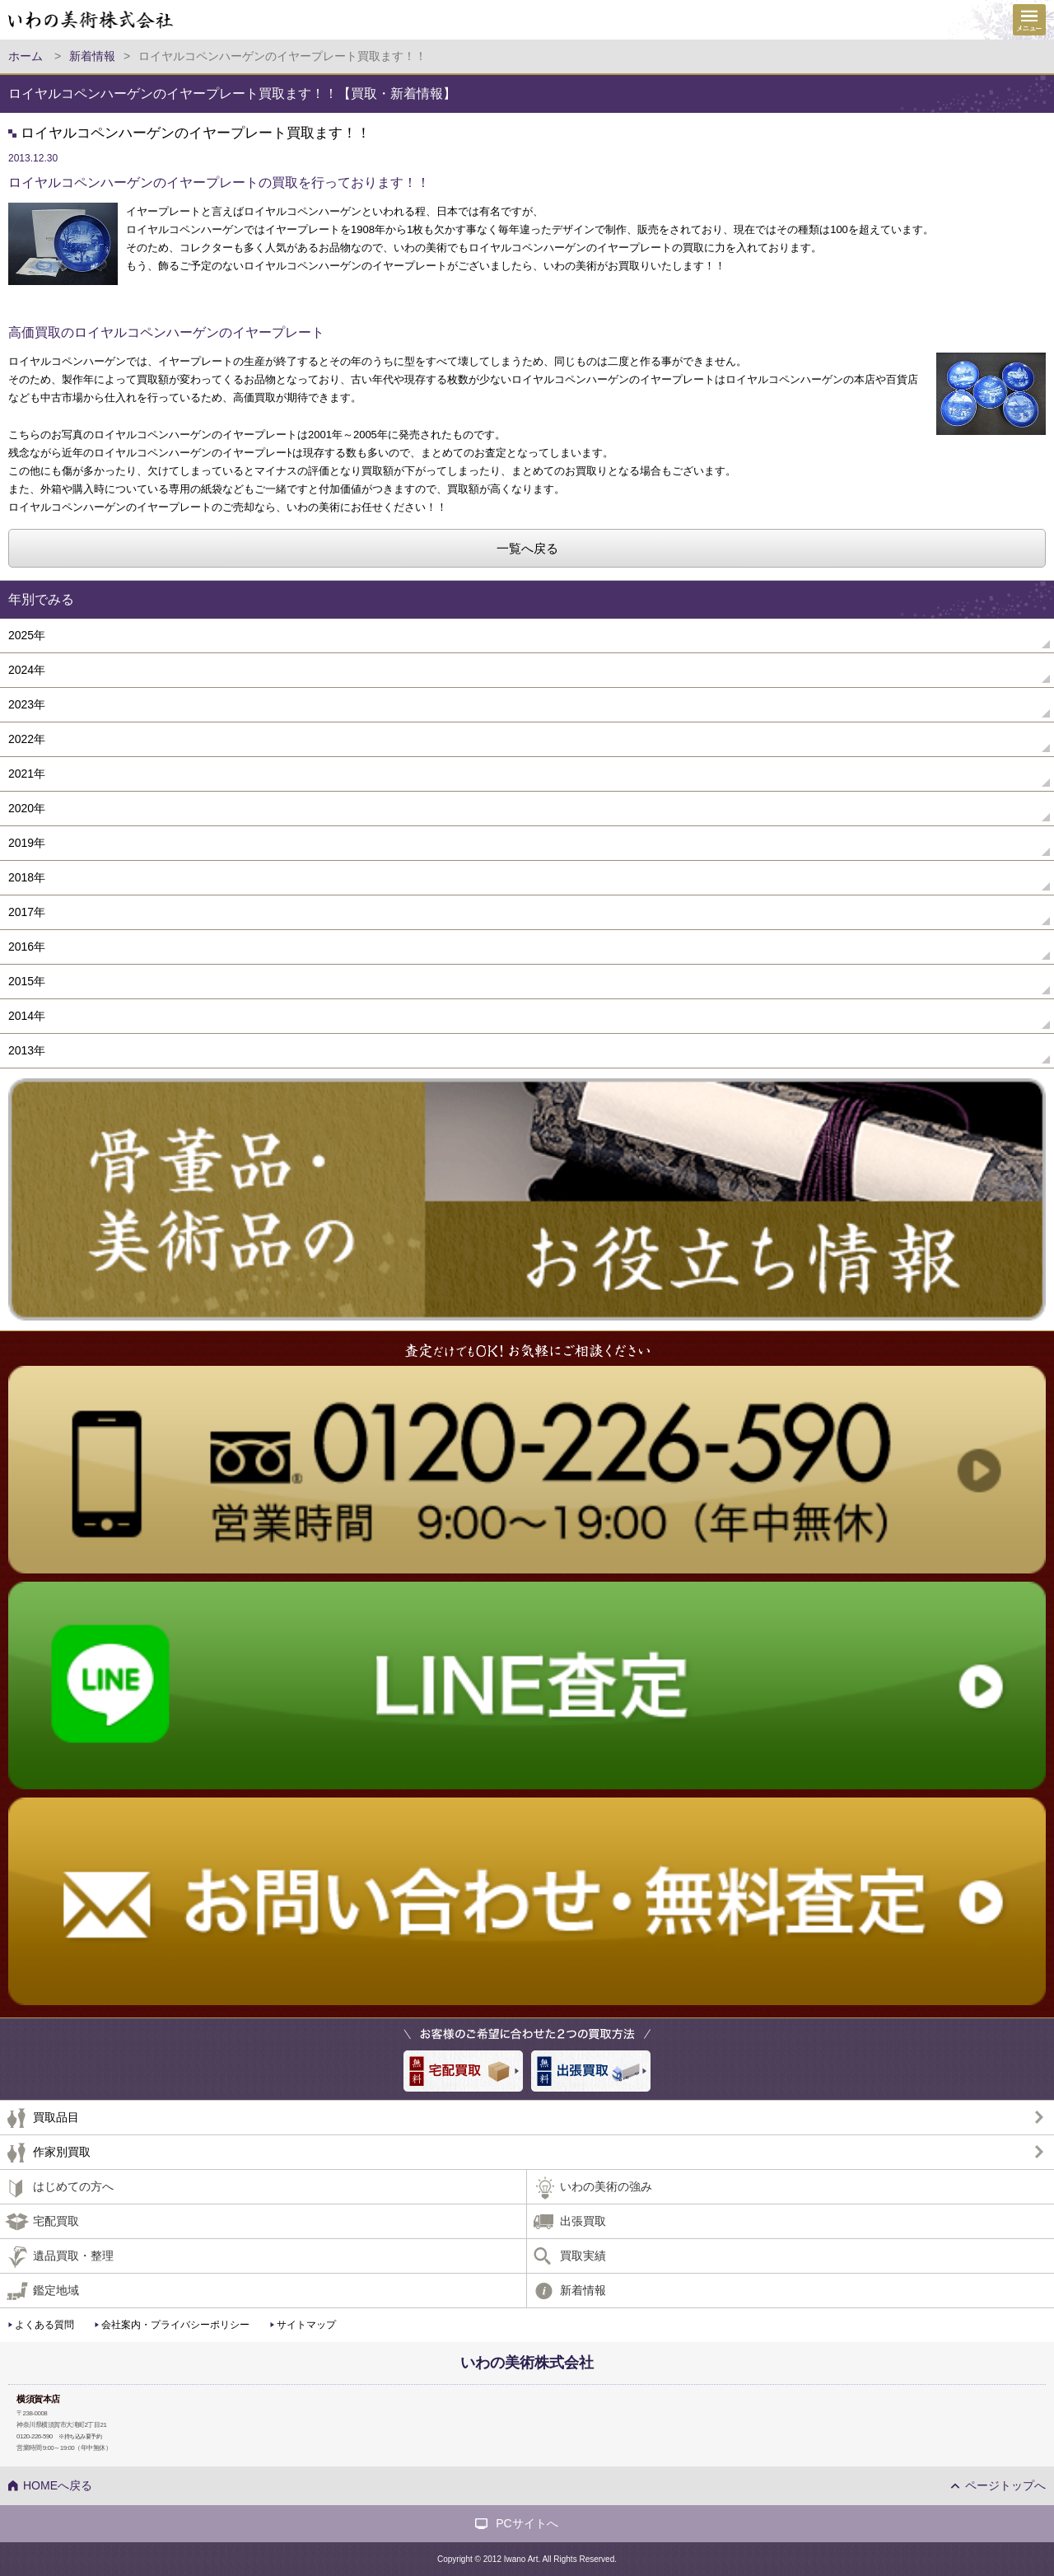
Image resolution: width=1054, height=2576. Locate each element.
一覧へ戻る (527, 548)
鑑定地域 (56, 2290)
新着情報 (583, 2290)
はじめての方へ (73, 2186)
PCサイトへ (526, 2523)
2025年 (26, 635)
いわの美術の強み (606, 2186)
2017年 (26, 912)
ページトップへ (1005, 2485)
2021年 (26, 773)
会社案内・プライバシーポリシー (175, 2325)
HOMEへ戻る (57, 2485)
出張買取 (583, 2221)
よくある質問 (44, 2325)
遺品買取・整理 (73, 2255)
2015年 (26, 981)
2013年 (26, 1050)
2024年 (26, 669)
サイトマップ (306, 2325)
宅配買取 (56, 2221)
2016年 (26, 946)
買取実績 (583, 2255)
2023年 (26, 704)
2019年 (26, 842)
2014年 (26, 1015)
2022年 (26, 739)
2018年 (26, 877)
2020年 (26, 808)
